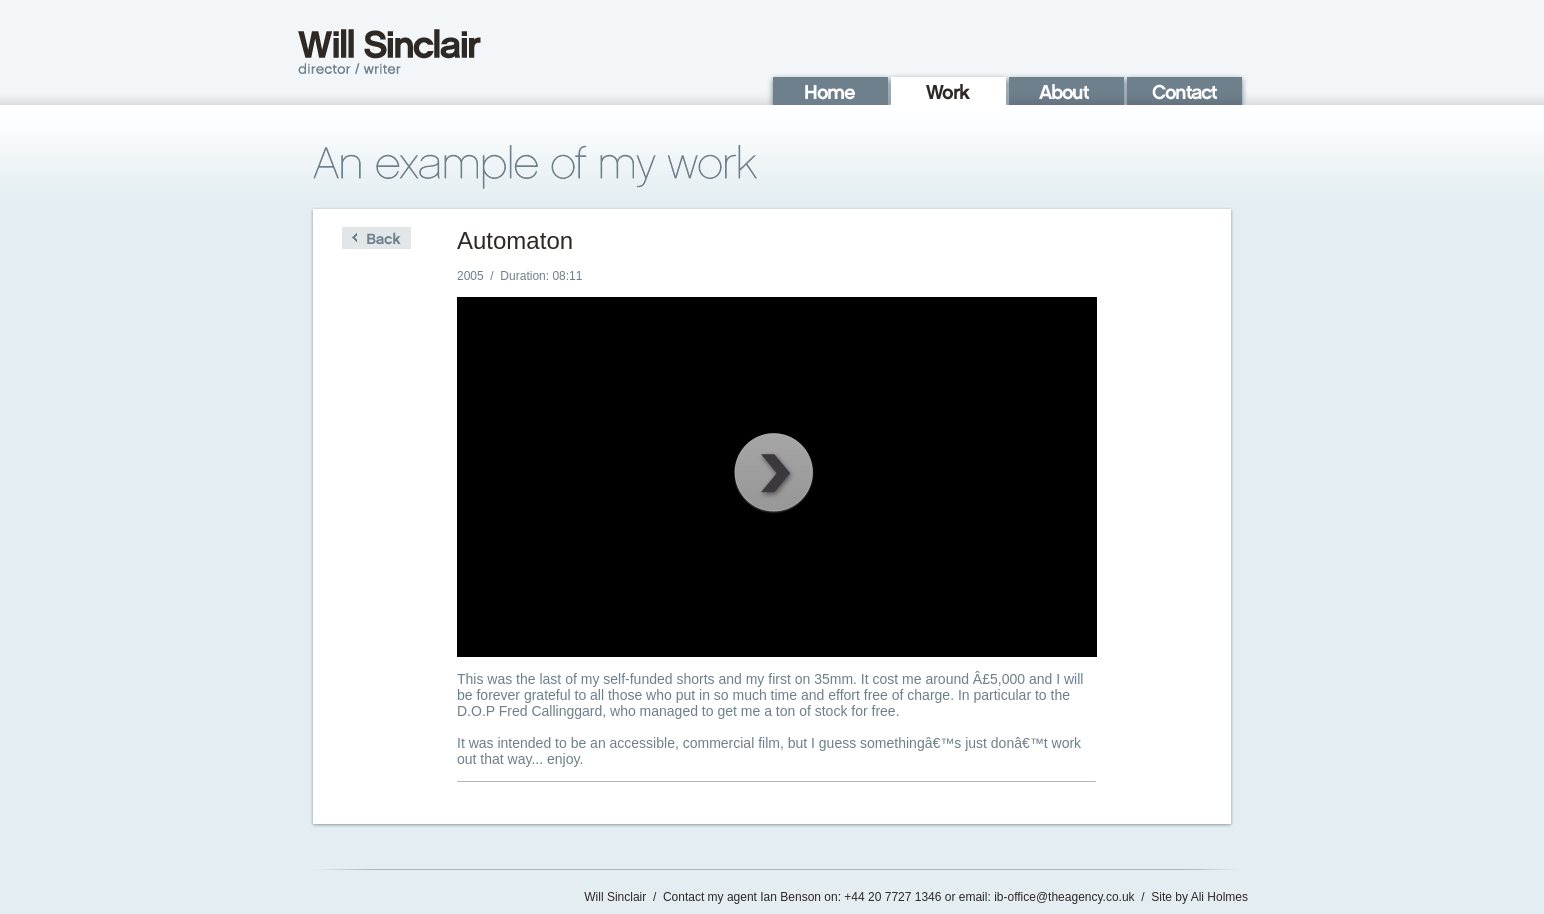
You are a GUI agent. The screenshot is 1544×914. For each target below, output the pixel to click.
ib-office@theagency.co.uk (1064, 897)
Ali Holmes (1219, 897)
